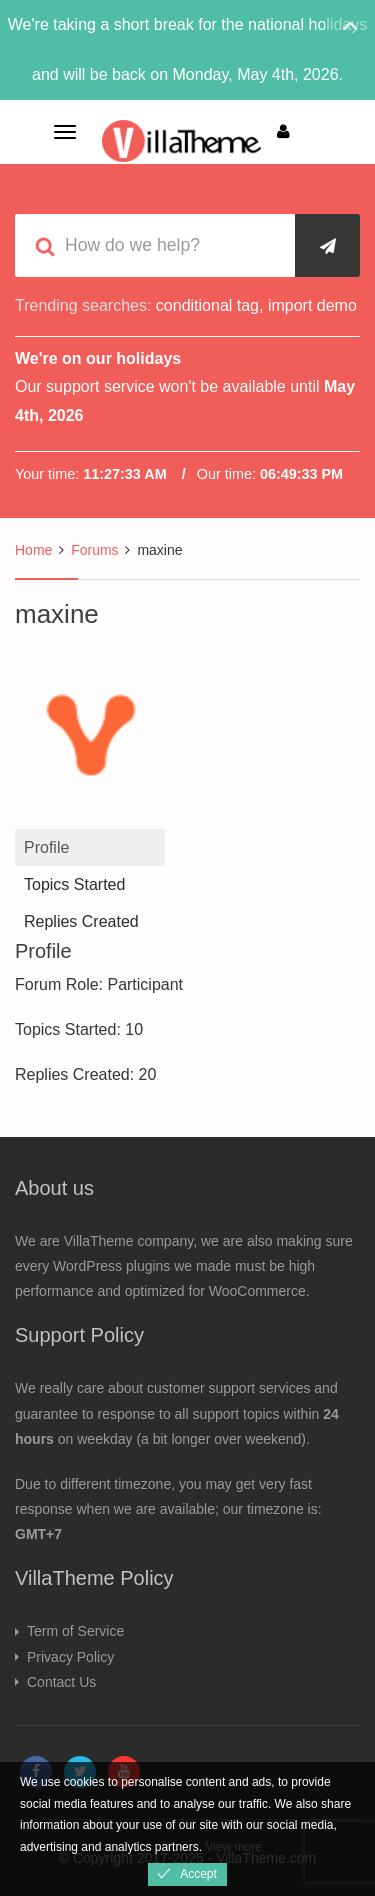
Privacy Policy (70, 1657)
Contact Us (61, 1682)
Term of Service (75, 1631)
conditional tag (207, 305)
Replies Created (81, 921)
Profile (46, 847)
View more (233, 1847)
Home (33, 550)
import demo (312, 305)
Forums (94, 550)
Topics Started (74, 884)
